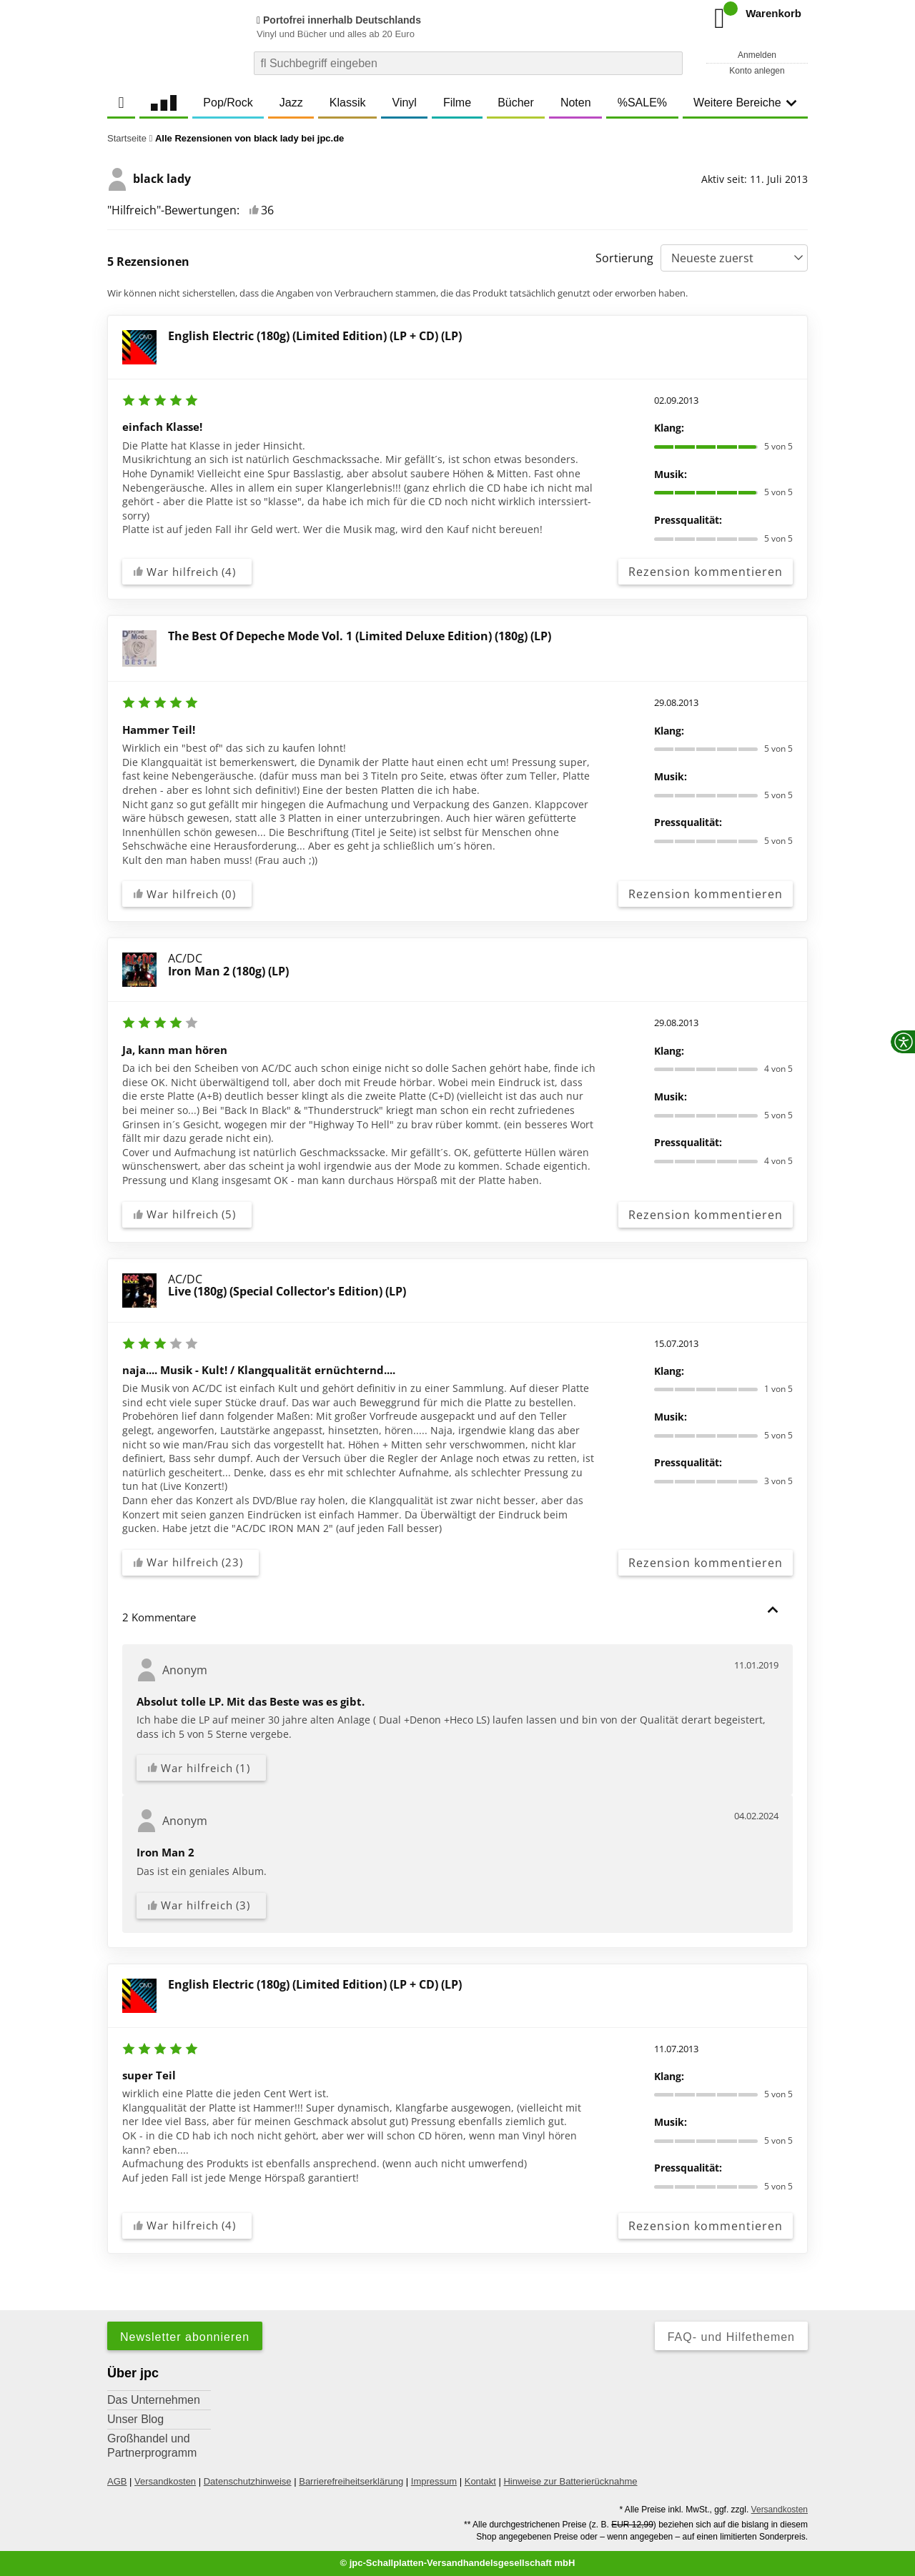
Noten (575, 102)
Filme (457, 102)
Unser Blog (135, 2419)
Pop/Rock (227, 102)
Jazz (291, 102)
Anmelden (757, 55)
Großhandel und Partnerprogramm (152, 2445)
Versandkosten (165, 2481)
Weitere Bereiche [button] (744, 102)
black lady (149, 179)
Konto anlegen (756, 71)
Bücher (516, 102)
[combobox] (468, 63)
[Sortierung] (734, 258)
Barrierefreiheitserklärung (351, 2481)
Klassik (348, 102)
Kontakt (480, 2481)
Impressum (434, 2481)
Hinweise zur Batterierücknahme (570, 2481)
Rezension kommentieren (705, 572)
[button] (772, 1610)
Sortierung (624, 258)
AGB (117, 2481)
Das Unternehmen (153, 2400)
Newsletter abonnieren (184, 2337)
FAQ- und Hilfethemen (731, 2337)
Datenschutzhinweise (248, 2481)
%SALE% (642, 102)
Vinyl (404, 102)
